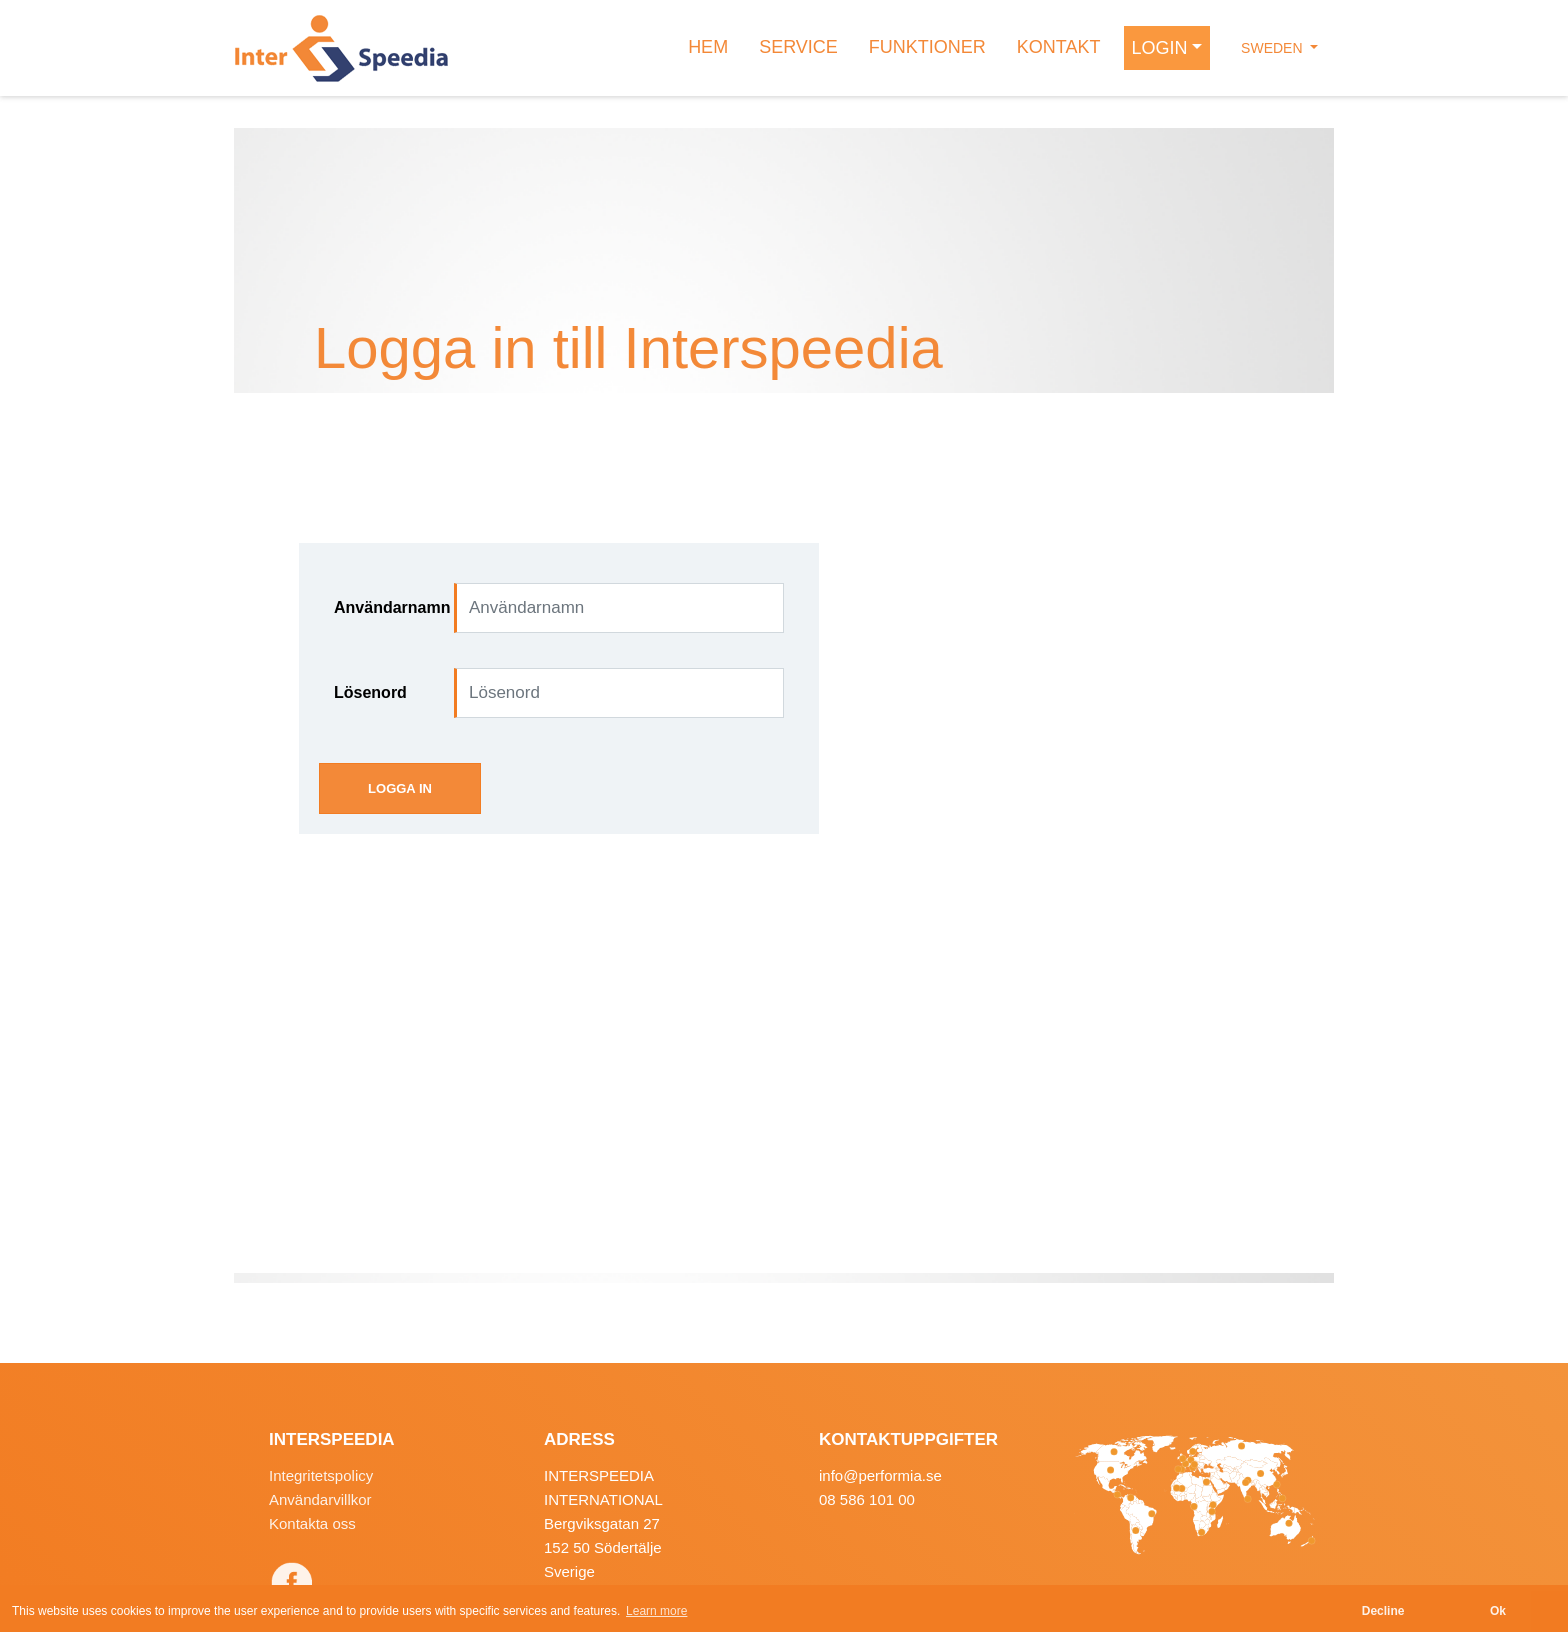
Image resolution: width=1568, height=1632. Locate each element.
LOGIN (1160, 48)
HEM (708, 47)
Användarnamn (386, 607)
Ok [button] (1498, 1611)
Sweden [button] (1273, 48)
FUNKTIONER (927, 47)
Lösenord (370, 692)
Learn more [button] (656, 1611)
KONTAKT (1059, 47)
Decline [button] (1383, 1611)
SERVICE (798, 47)
